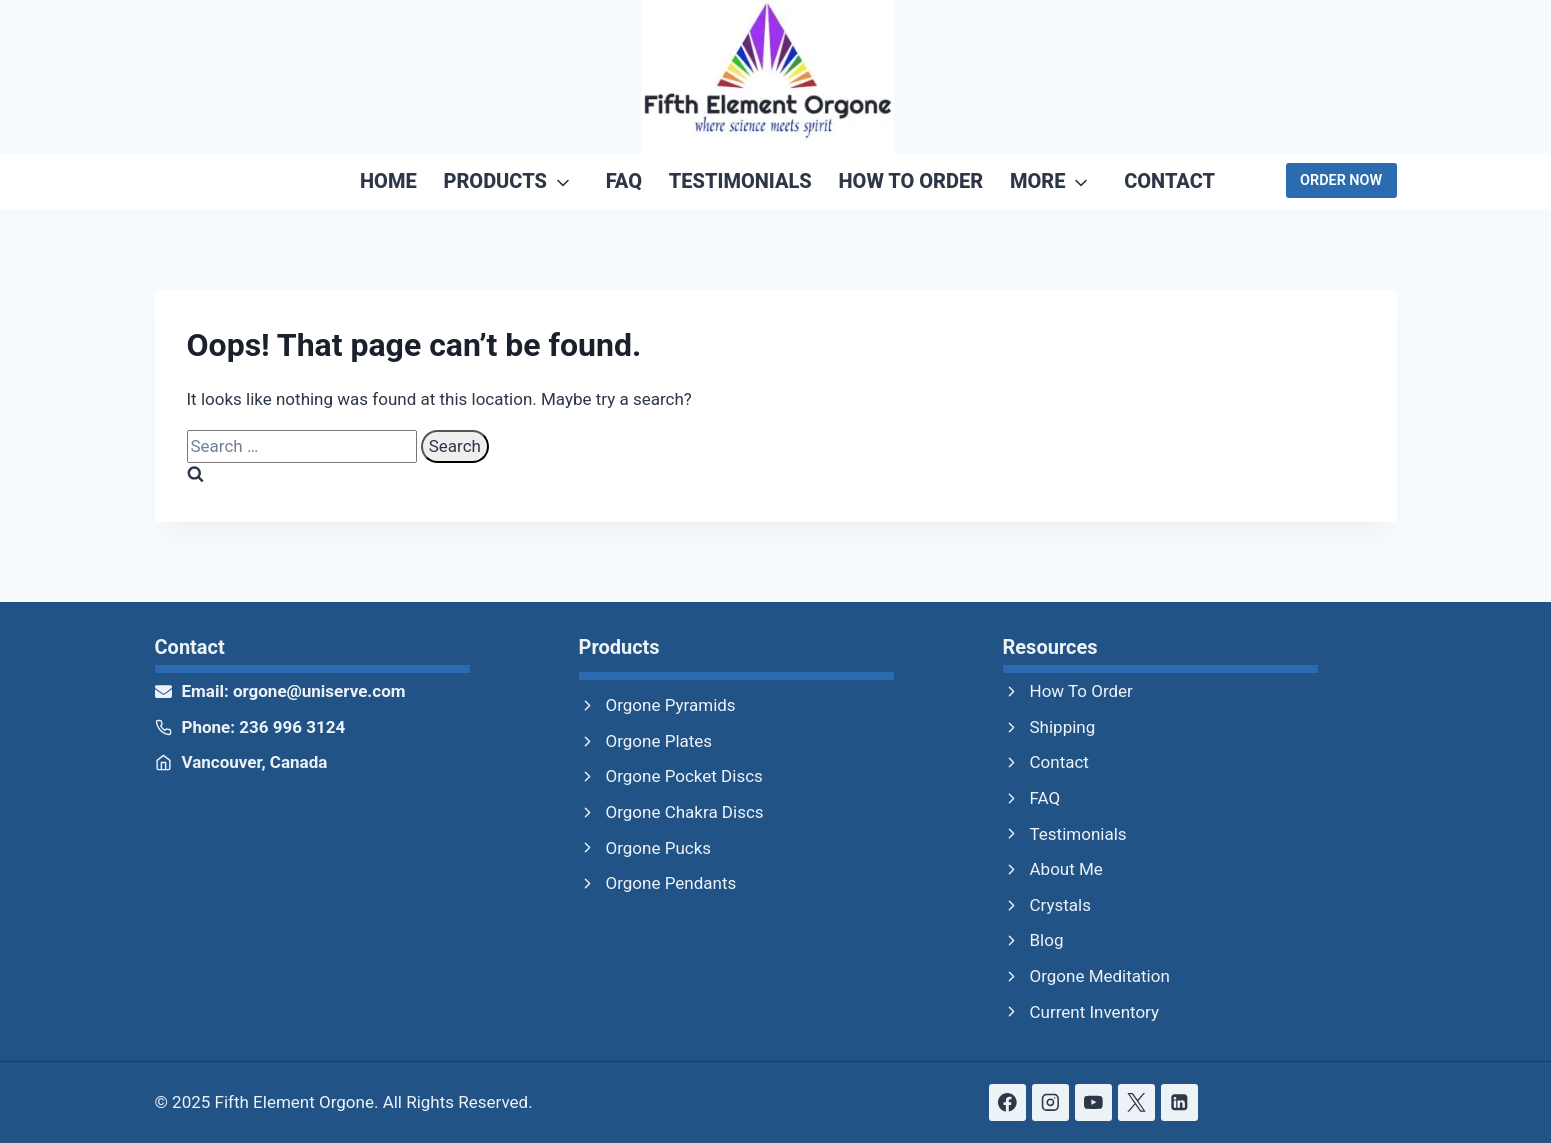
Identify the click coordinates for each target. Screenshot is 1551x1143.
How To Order (911, 181)
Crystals (1061, 905)
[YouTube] (1093, 1102)
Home (388, 181)
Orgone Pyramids (671, 705)
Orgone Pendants (671, 883)
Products (495, 181)
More (1037, 181)
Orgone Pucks (659, 848)
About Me (1066, 869)
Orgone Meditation (1100, 976)
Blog (1047, 940)
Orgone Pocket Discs (684, 776)
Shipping (1063, 727)
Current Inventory (1095, 1012)
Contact (1169, 181)
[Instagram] (1050, 1102)
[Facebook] (1007, 1102)
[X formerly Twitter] (1136, 1102)
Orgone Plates (659, 741)
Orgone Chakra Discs (685, 812)
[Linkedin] (1179, 1102)
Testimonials (740, 181)
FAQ (624, 181)
